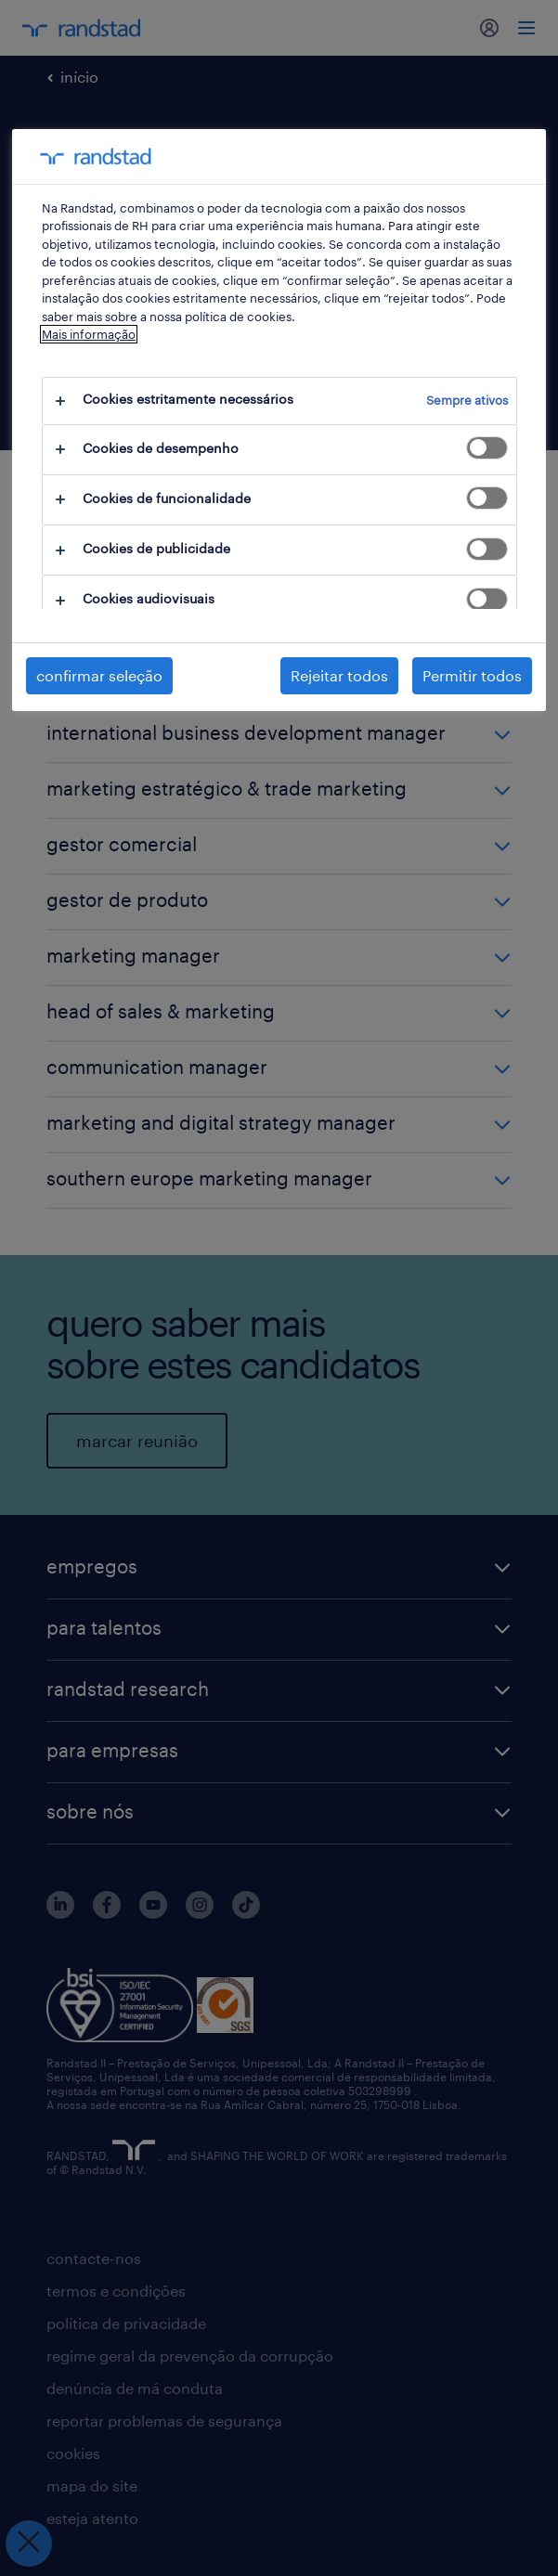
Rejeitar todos (339, 675)
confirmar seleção (99, 675)
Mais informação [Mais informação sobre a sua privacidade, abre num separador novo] (89, 334)
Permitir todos (472, 675)
